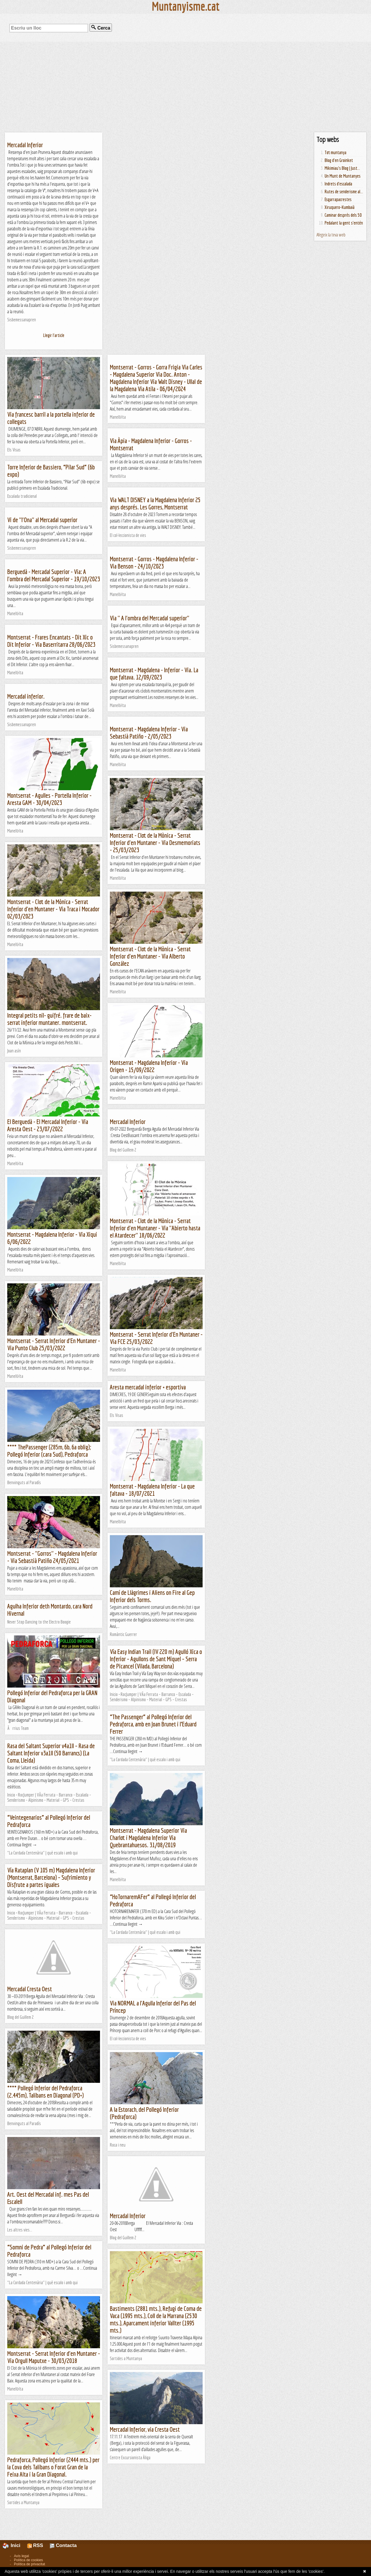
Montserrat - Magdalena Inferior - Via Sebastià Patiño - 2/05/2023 (149, 732)
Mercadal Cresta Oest (29, 1988)
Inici (14, 2545)
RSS (35, 2545)
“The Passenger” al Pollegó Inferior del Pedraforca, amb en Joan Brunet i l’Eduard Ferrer (153, 1724)
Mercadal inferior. (26, 696)
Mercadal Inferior (25, 144)
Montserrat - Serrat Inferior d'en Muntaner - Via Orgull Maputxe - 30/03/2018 (53, 2357)
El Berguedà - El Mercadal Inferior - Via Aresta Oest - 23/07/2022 (47, 1125)
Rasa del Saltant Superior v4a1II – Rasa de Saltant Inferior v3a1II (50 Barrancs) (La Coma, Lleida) (51, 1753)
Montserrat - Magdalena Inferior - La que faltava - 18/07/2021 (152, 1489)
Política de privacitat (29, 2564)
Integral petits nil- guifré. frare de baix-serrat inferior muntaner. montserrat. (49, 1019)
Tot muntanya (335, 152)
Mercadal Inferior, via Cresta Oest (145, 2429)
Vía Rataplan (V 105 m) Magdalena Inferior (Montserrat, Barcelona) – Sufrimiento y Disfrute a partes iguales (51, 1877)
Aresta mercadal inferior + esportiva (148, 1387)
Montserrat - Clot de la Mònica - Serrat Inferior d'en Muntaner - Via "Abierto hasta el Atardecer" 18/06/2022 (155, 1228)
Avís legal (21, 2556)
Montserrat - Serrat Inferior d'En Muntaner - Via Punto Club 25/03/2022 (53, 1344)
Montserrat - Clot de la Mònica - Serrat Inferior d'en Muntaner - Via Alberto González (150, 956)
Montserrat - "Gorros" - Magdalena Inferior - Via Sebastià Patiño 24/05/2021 (52, 1557)
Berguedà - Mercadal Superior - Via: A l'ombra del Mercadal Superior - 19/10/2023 (53, 575)
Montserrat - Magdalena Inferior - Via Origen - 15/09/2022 (149, 1066)
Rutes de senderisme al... (344, 191)
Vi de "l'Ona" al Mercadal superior (42, 519)
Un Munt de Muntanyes (343, 175)
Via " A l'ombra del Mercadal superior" (149, 618)
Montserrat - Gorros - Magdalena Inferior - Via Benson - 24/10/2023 (154, 562)
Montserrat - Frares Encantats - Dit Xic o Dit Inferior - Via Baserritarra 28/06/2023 (51, 640)
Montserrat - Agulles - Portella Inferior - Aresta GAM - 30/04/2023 (49, 799)
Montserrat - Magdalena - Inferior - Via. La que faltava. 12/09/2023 (154, 673)
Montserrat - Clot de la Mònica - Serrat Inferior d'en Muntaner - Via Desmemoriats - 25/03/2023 (155, 842)
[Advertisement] (185, 86)
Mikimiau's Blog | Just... (342, 168)
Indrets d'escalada (338, 183)
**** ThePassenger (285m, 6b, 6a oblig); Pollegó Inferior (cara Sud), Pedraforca (49, 1450)
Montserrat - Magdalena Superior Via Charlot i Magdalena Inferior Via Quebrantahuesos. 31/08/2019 (148, 1837)
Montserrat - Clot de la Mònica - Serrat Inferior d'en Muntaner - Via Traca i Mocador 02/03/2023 (53, 909)
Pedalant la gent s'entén (344, 222)
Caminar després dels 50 (343, 215)
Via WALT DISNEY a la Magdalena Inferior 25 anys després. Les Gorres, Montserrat (155, 503)
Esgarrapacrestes (338, 199)
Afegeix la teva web (331, 235)
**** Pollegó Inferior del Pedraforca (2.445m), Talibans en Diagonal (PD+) (45, 2091)
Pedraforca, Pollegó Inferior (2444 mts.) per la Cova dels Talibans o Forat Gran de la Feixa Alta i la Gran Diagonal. (53, 2467)
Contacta (63, 2545)
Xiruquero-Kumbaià (339, 207)
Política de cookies (28, 2560)
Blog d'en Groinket (339, 160)
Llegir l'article (53, 335)
